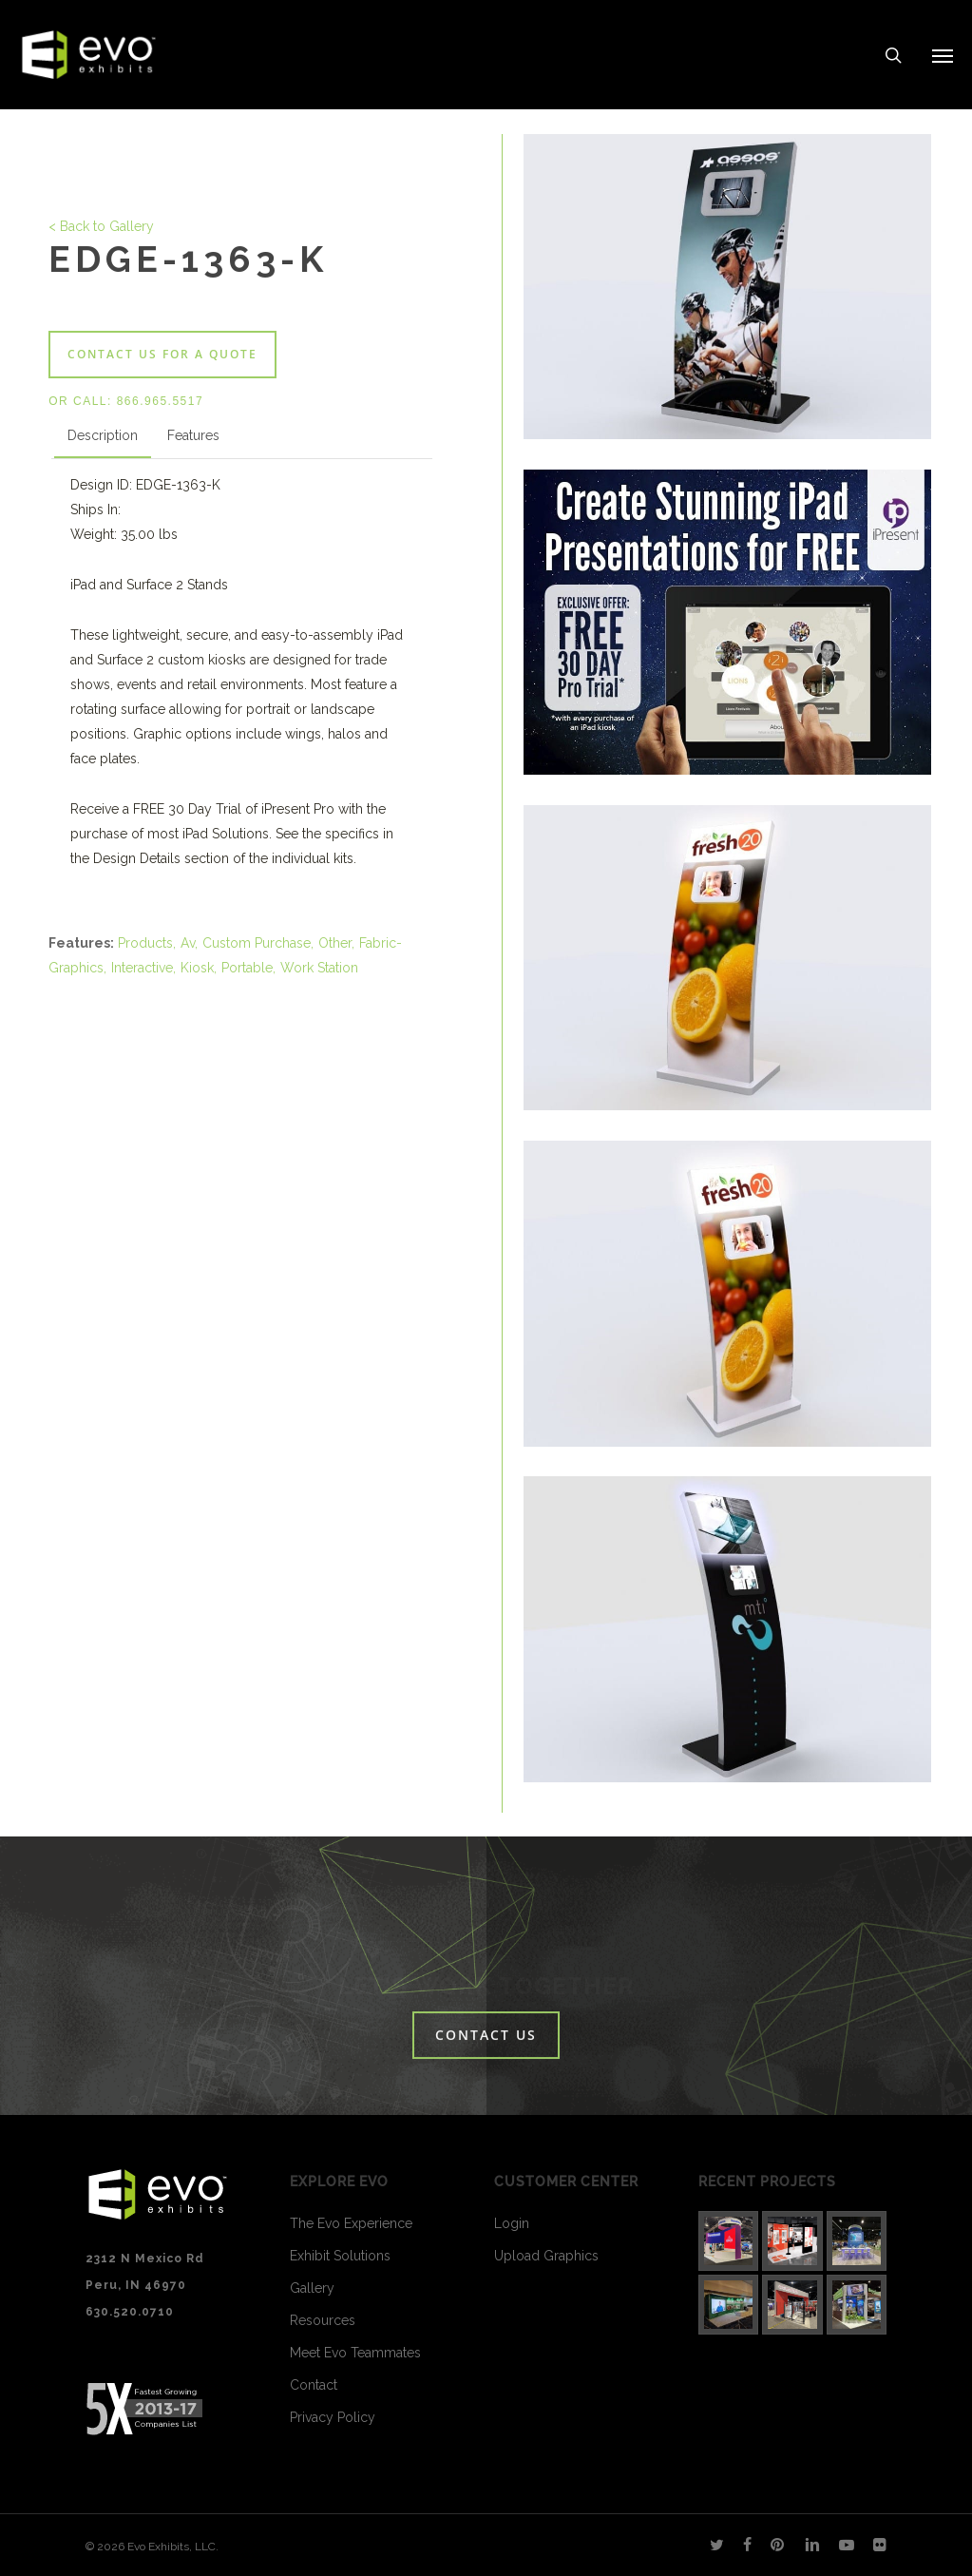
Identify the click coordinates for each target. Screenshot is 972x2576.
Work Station (319, 967)
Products (145, 943)
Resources (322, 2320)
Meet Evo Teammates (355, 2352)
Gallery (312, 2288)
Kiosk (197, 967)
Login (511, 2223)
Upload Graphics (546, 2255)
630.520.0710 (130, 2311)
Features (193, 435)
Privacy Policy (332, 2417)
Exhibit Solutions (340, 2255)
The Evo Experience (351, 2223)
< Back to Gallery (101, 226)
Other (335, 943)
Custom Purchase (256, 943)
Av (188, 943)
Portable (247, 967)
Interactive (142, 967)
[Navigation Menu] (942, 55)
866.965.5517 (160, 401)
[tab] (102, 439)
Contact (313, 2385)
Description (102, 435)
